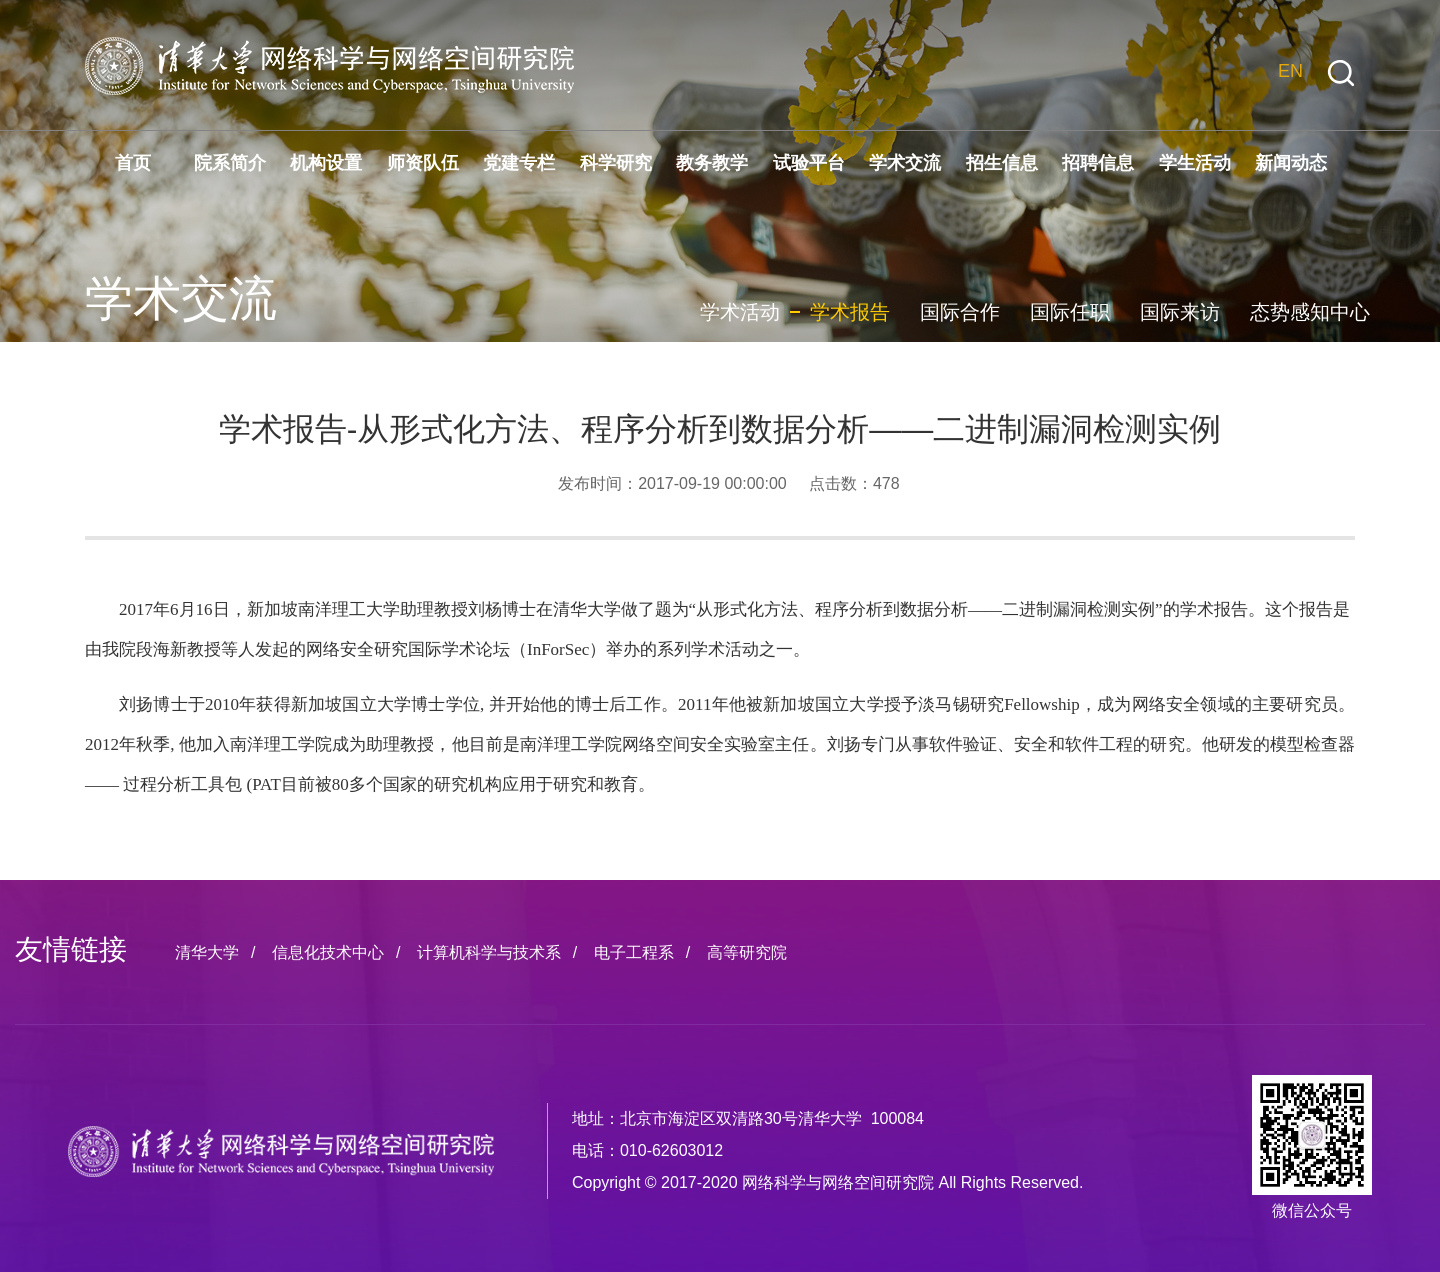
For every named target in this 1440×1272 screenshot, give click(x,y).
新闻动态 (1291, 163)
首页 (133, 163)
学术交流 (905, 163)
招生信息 (1002, 163)
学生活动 (1195, 163)
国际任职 (1070, 312)
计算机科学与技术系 (489, 952)
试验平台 (809, 163)
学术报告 (850, 312)
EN (1290, 71)
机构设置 (326, 163)
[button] (1341, 73)
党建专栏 (519, 163)
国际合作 (960, 312)
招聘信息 (1098, 163)
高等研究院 (747, 952)
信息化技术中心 (328, 952)
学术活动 (740, 312)
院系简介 (230, 163)
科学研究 (616, 163)
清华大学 (207, 952)
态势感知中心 (1310, 312)
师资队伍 (423, 163)
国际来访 (1180, 312)
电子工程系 (634, 952)
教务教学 (712, 163)
